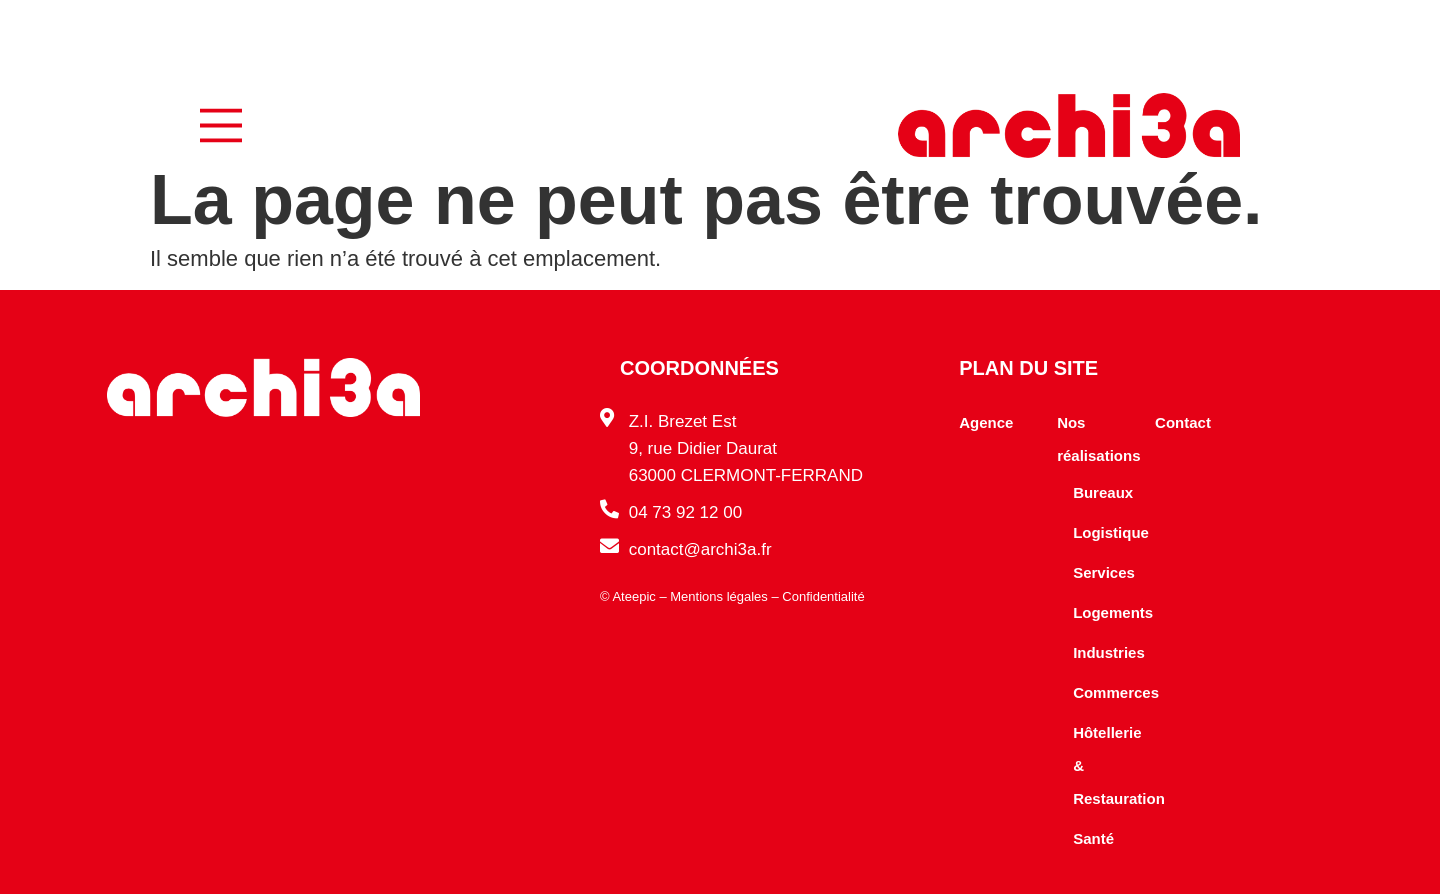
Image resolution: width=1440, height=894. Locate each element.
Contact (1183, 422)
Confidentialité (823, 596)
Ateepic (633, 596)
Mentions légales (719, 596)
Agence (986, 422)
